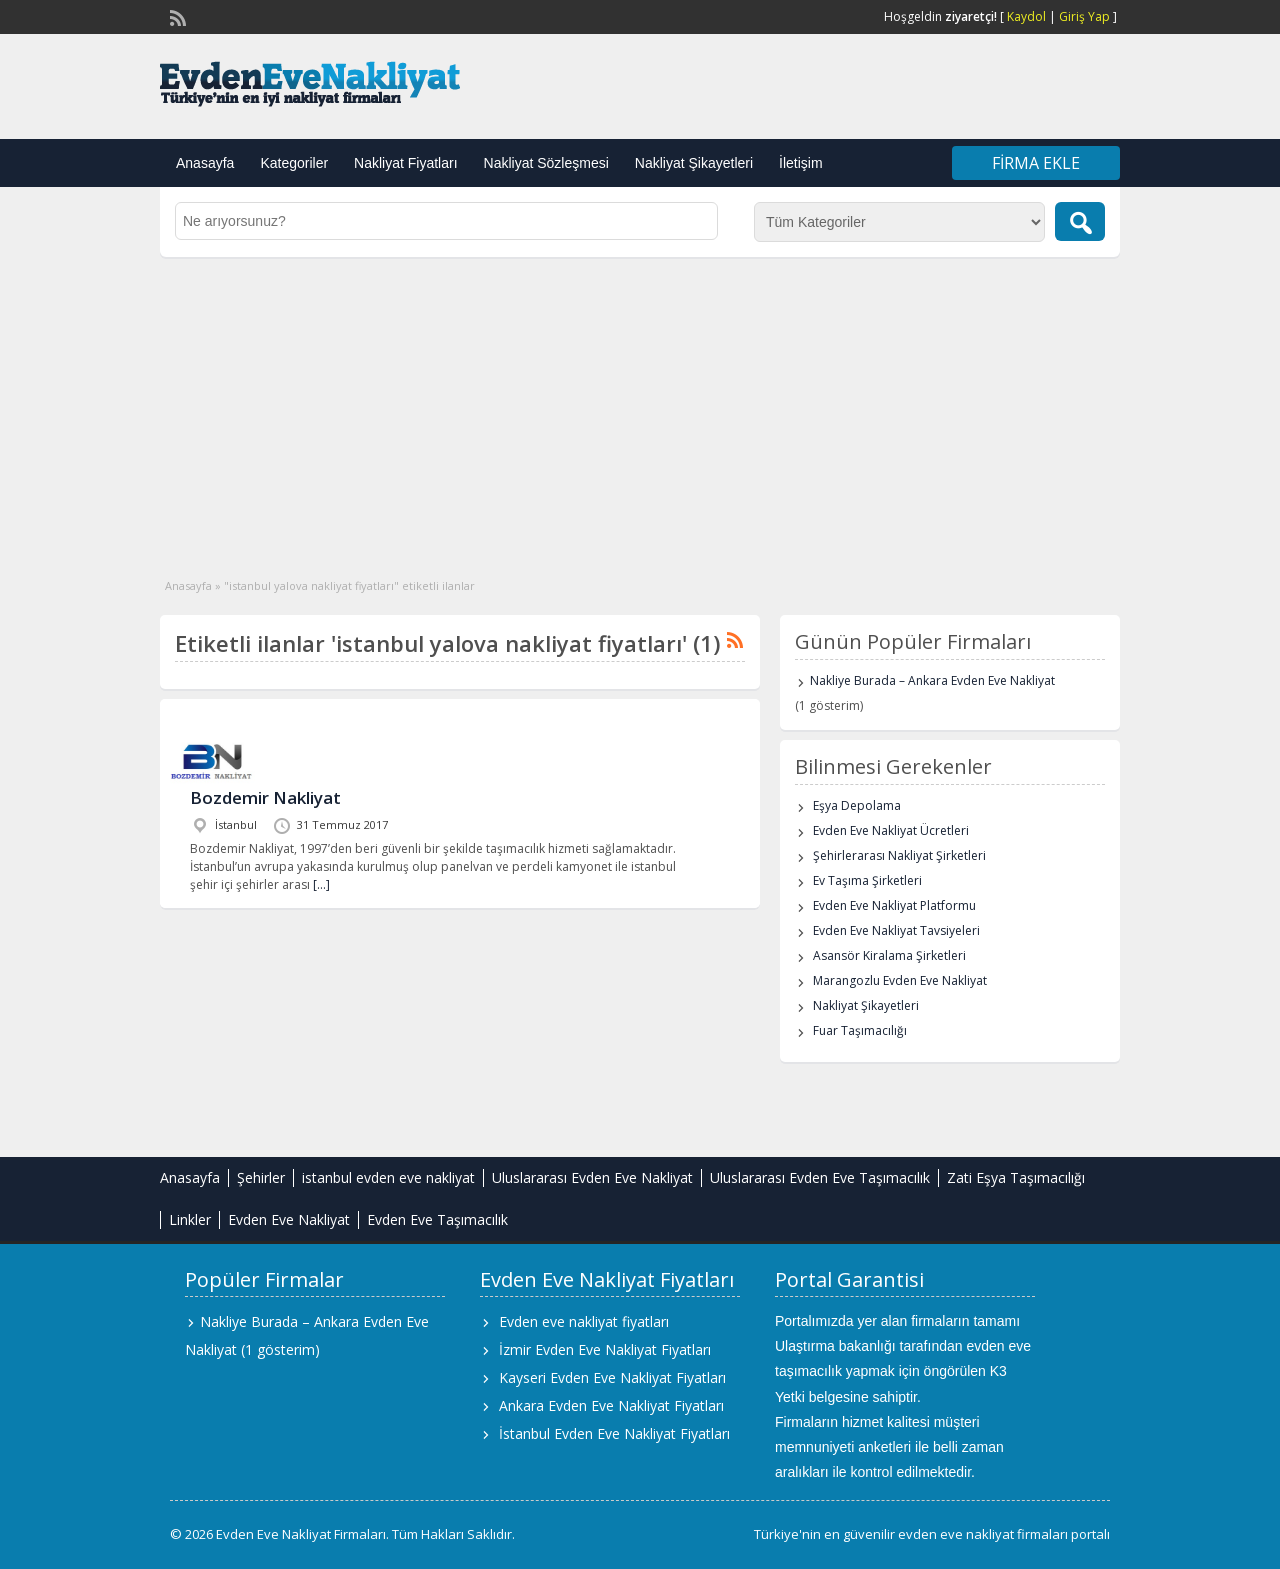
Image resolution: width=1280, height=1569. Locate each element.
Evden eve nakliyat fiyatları (584, 1321)
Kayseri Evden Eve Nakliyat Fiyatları (612, 1377)
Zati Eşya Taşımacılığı (1016, 1177)
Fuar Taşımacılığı (860, 1030)
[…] (321, 884)
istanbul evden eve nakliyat (388, 1177)
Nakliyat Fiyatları (405, 163)
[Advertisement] (640, 407)
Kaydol (1026, 16)
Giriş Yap (1084, 16)
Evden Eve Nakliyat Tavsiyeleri (896, 930)
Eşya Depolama (857, 805)
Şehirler (261, 1177)
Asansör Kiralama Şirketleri (889, 955)
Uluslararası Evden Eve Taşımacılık (820, 1177)
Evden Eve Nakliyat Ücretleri (891, 830)
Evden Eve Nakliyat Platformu (894, 905)
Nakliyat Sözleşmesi (546, 163)
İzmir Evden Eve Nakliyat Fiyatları (605, 1349)
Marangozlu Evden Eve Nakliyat (900, 980)
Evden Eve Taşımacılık (437, 1219)
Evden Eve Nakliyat (289, 1219)
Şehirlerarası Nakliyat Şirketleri (899, 855)
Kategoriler (294, 163)
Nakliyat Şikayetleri (694, 163)
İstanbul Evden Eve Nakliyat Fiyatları (614, 1433)
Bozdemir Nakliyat (265, 797)
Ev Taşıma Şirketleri (867, 880)
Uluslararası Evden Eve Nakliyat (592, 1177)
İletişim (801, 163)
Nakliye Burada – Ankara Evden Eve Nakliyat (932, 680)
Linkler (190, 1219)
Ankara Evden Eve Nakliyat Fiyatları (611, 1405)
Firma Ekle (1036, 163)
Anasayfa (205, 163)
